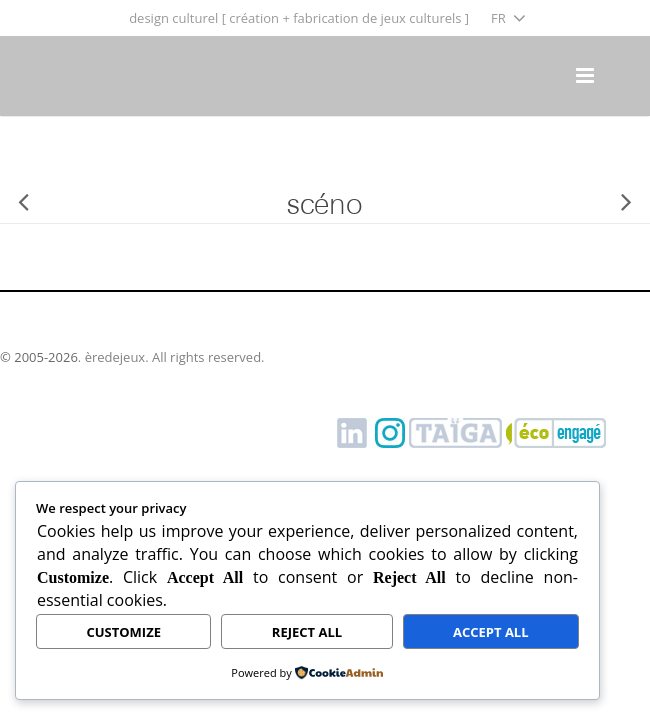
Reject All (307, 632)
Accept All (491, 632)
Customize (123, 632)
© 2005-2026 (39, 357)
